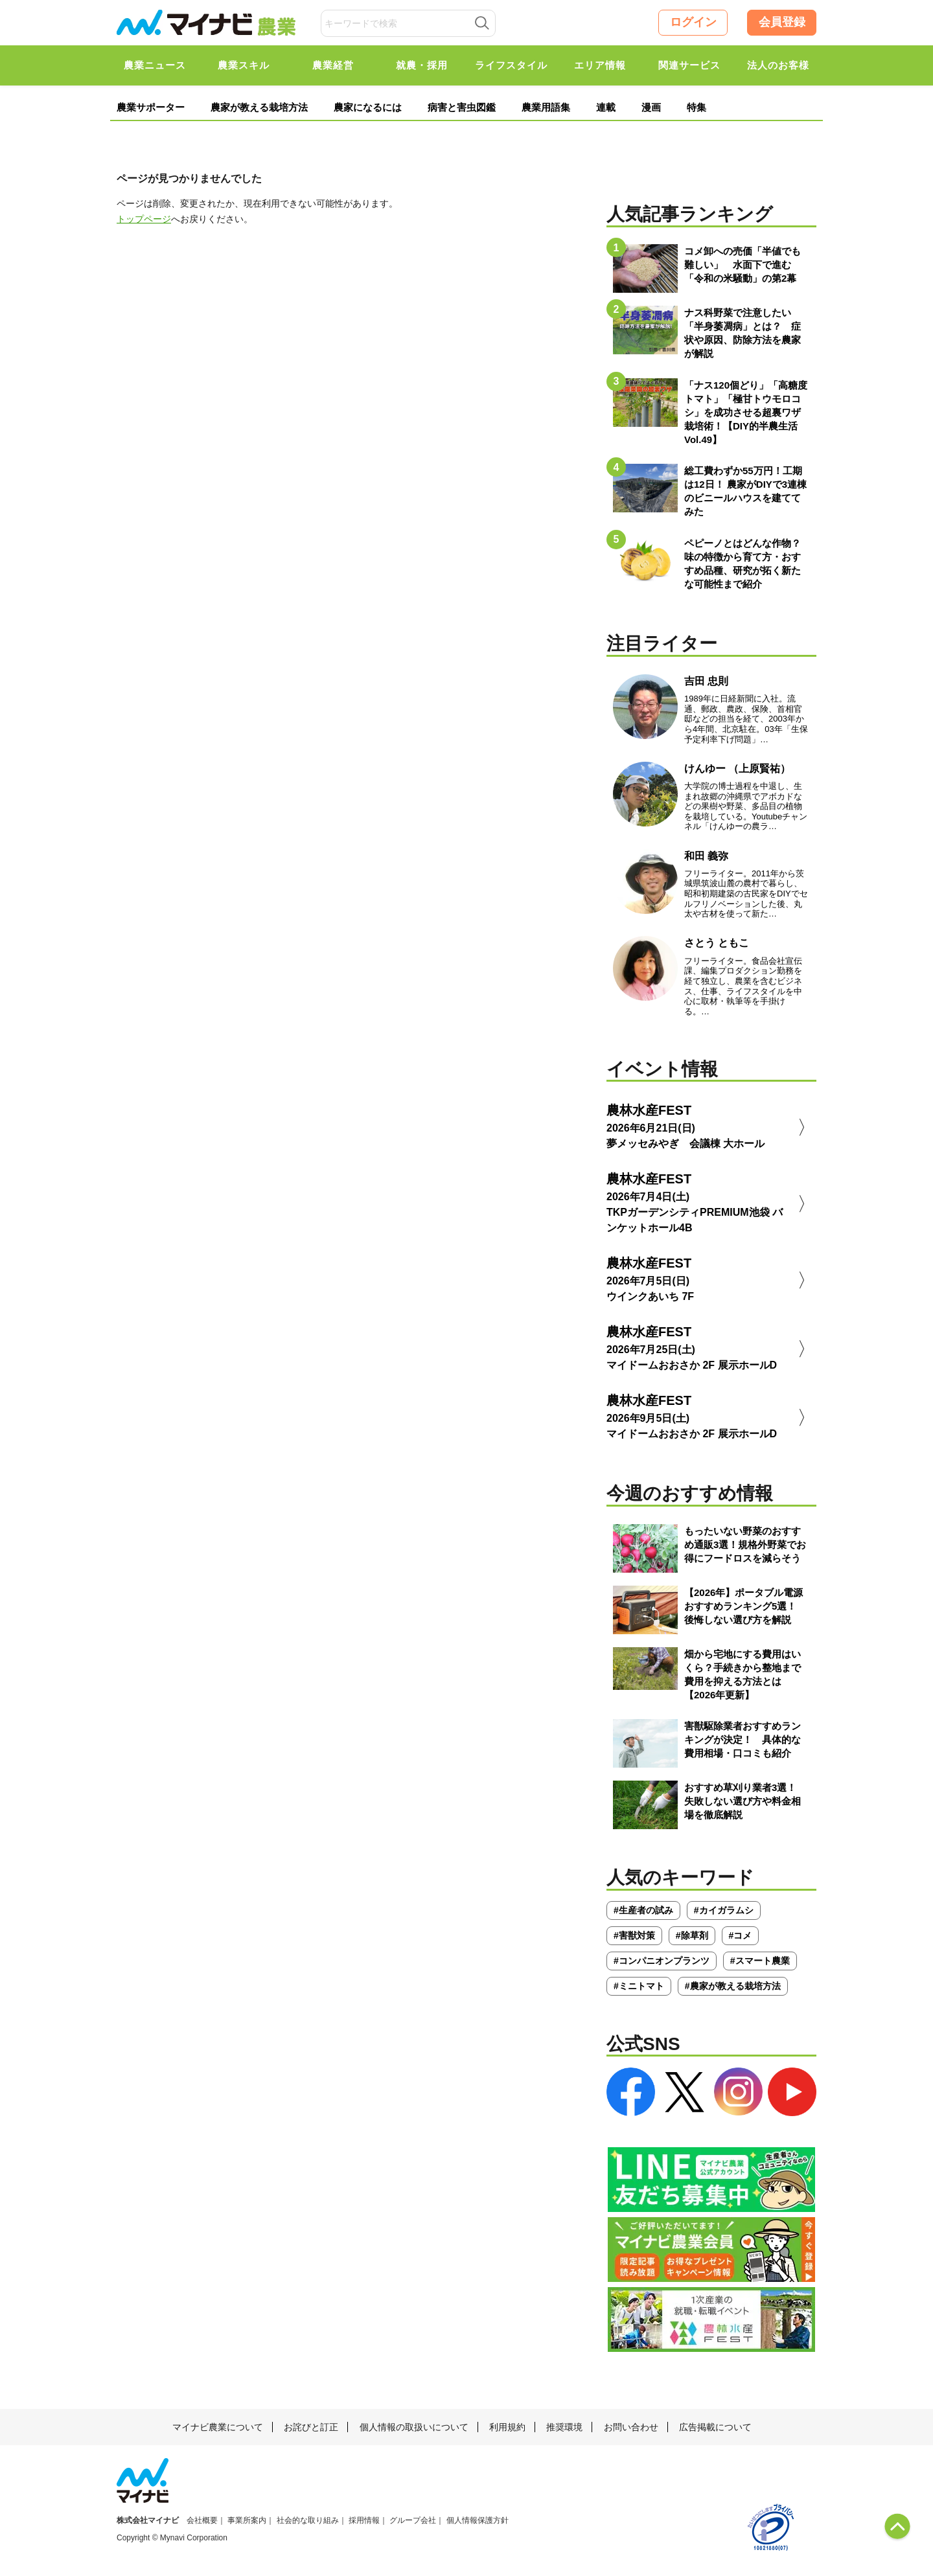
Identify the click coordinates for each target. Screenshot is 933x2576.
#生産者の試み (643, 1910)
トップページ (144, 219)
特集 (696, 107)
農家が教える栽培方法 (259, 107)
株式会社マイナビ (148, 2520)
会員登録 (782, 22)
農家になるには (368, 107)
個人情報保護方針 (477, 2520)
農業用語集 (546, 107)
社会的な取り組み (308, 2520)
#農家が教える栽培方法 (733, 1986)
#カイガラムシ (724, 1910)
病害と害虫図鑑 (462, 107)
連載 (606, 107)
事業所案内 (246, 2520)
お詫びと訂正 (311, 2427)
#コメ (740, 1935)
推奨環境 (564, 2427)
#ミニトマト (639, 1986)
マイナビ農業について (217, 2427)
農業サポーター (151, 107)
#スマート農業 (760, 1960)
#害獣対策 (634, 1935)
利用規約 (507, 2427)
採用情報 (364, 2520)
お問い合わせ (631, 2427)
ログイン (693, 22)
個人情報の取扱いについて (414, 2427)
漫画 (651, 107)
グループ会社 (412, 2520)
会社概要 (202, 2520)
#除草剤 (692, 1935)
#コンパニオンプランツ (661, 1960)
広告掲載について (715, 2427)
